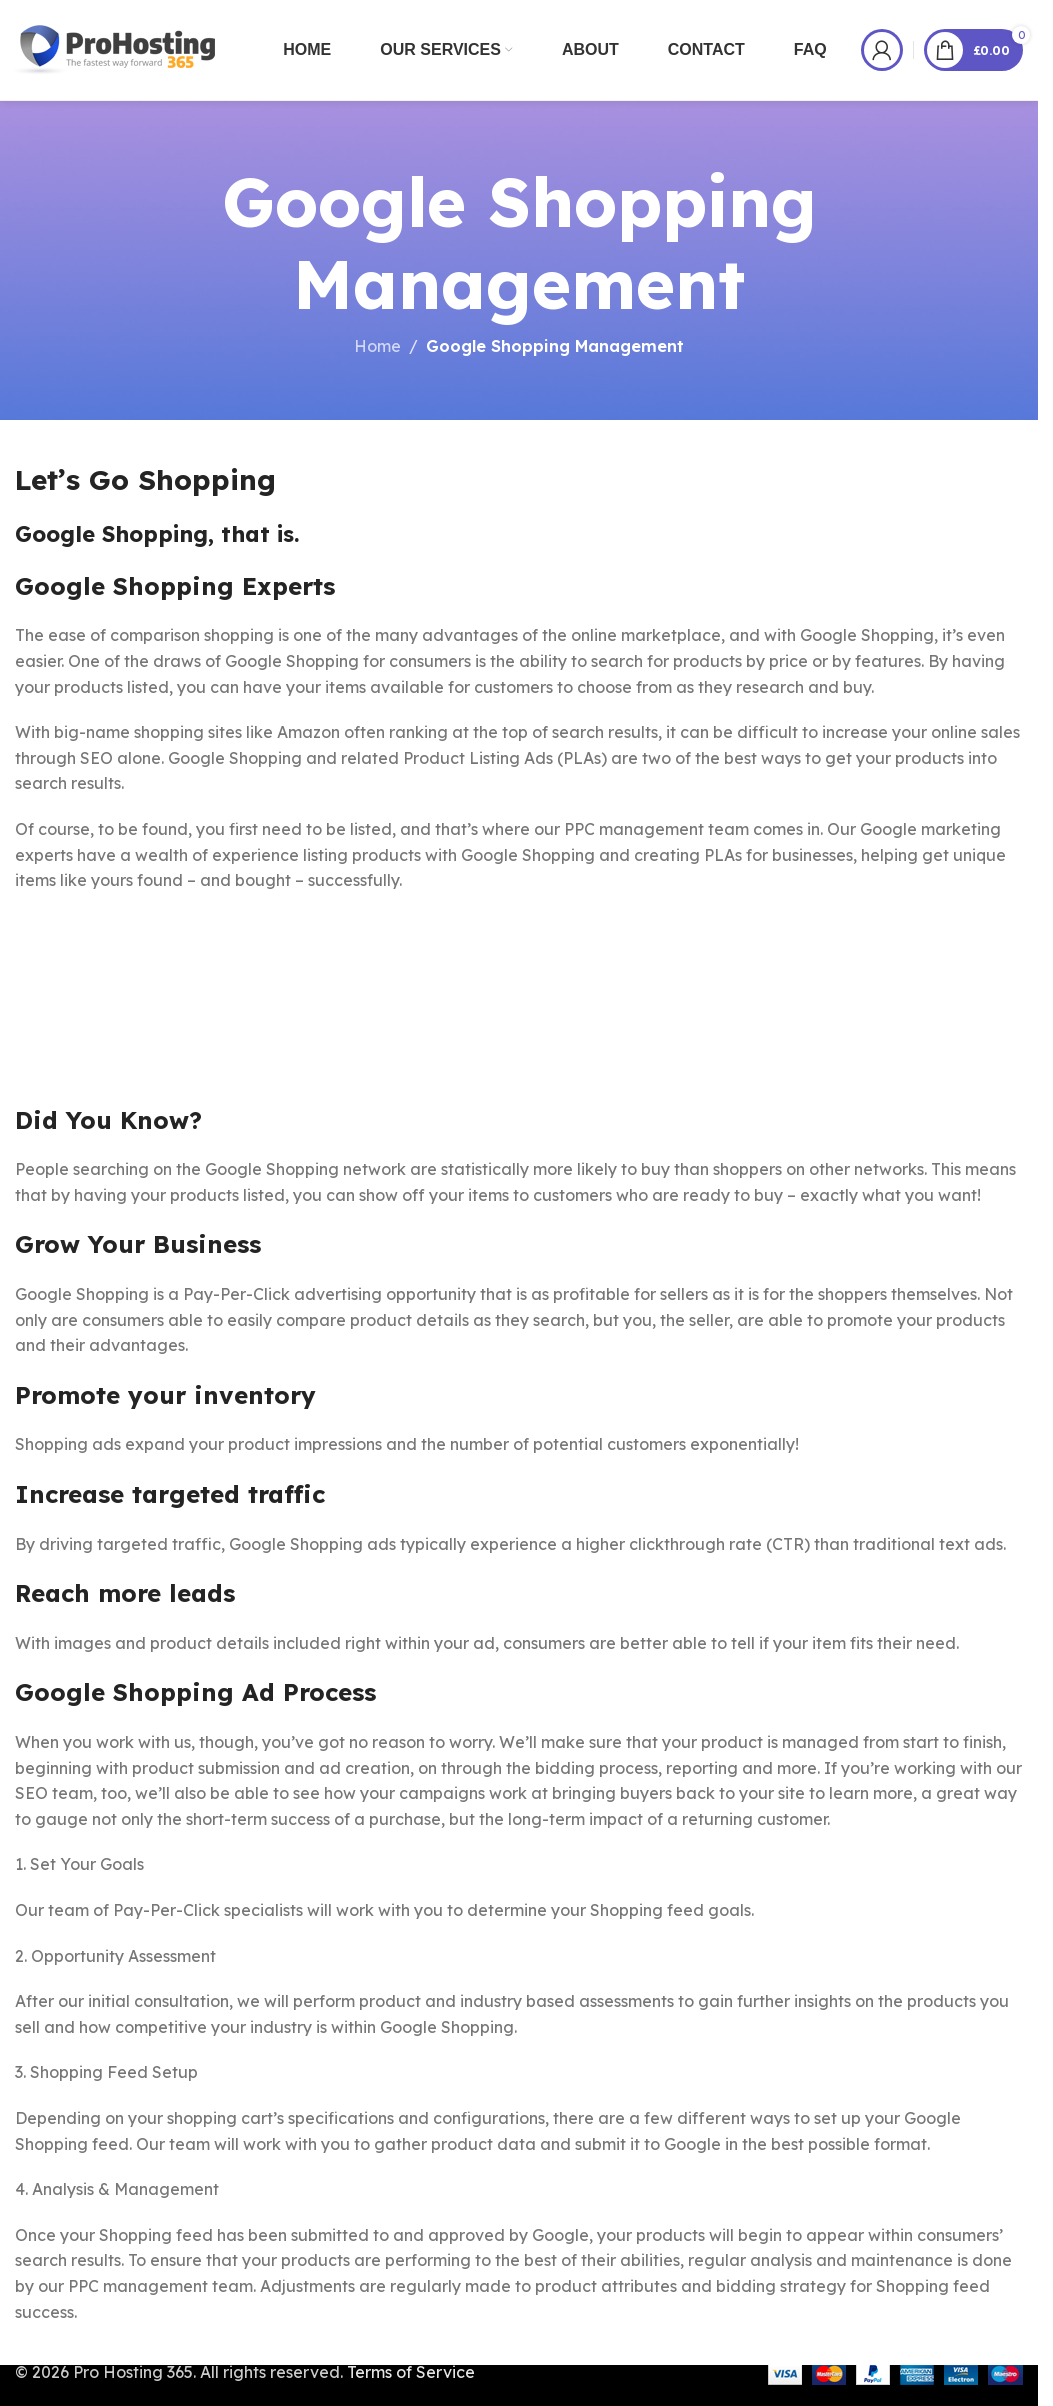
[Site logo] (117, 48)
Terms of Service (411, 2372)
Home (377, 346)
